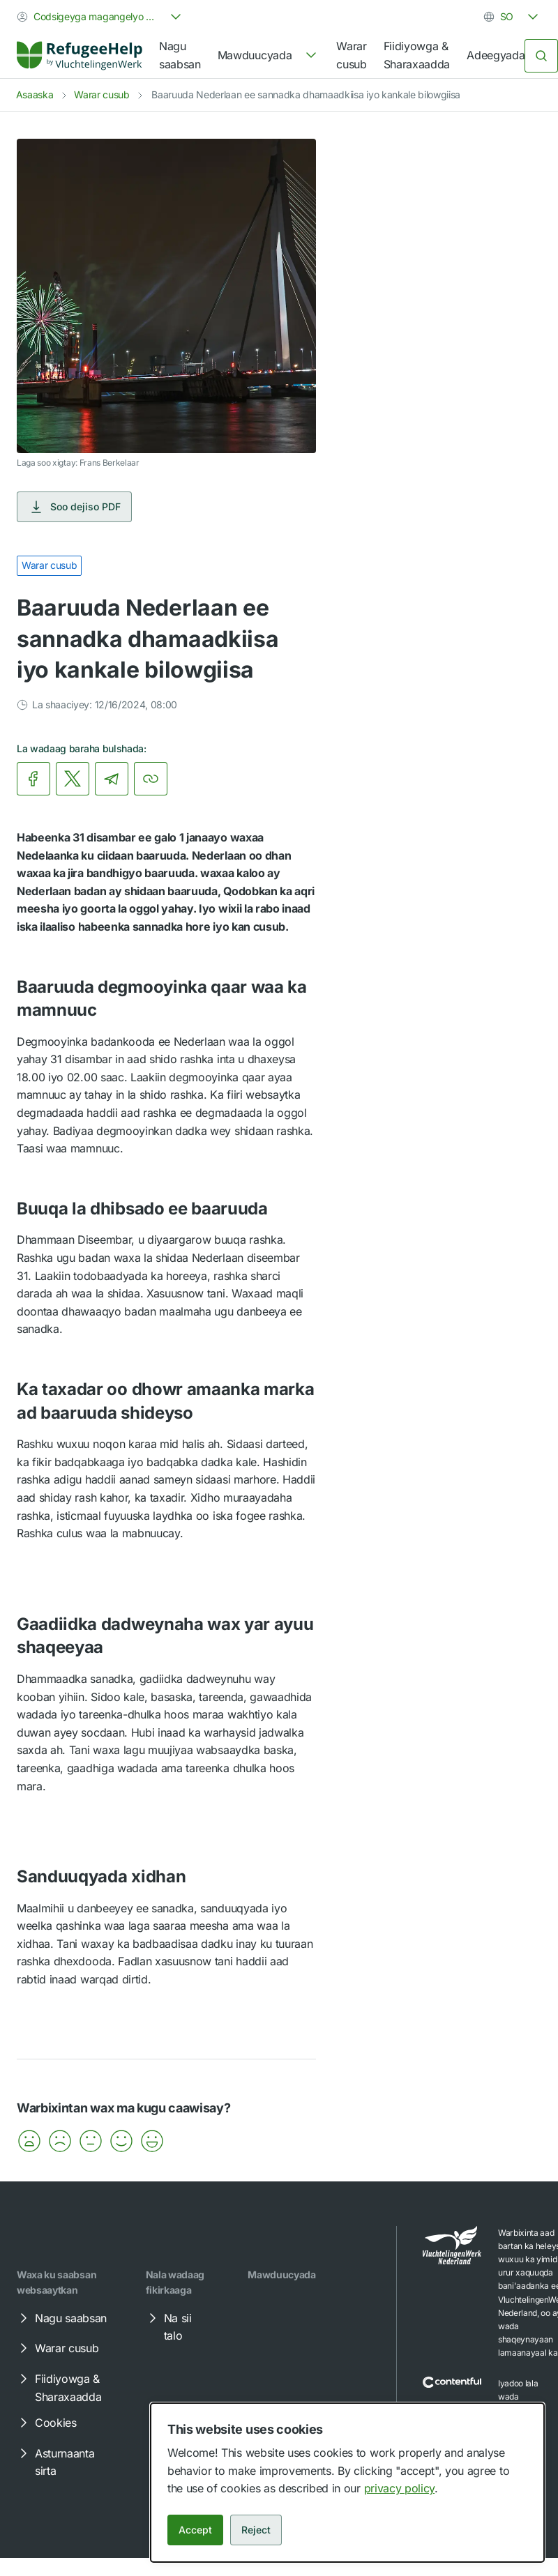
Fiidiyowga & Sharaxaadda (417, 55)
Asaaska (35, 94)
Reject (256, 2530)
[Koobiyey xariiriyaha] (150, 778)
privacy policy (399, 2488)
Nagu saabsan (180, 55)
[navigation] (268, 56)
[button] (29, 2141)
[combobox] (100, 16)
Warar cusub (351, 55)
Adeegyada (496, 55)
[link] (79, 55)
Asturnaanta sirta (54, 2461)
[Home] (79, 55)
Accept (195, 2530)
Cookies (46, 2422)
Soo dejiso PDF (74, 506)
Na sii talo (168, 2326)
